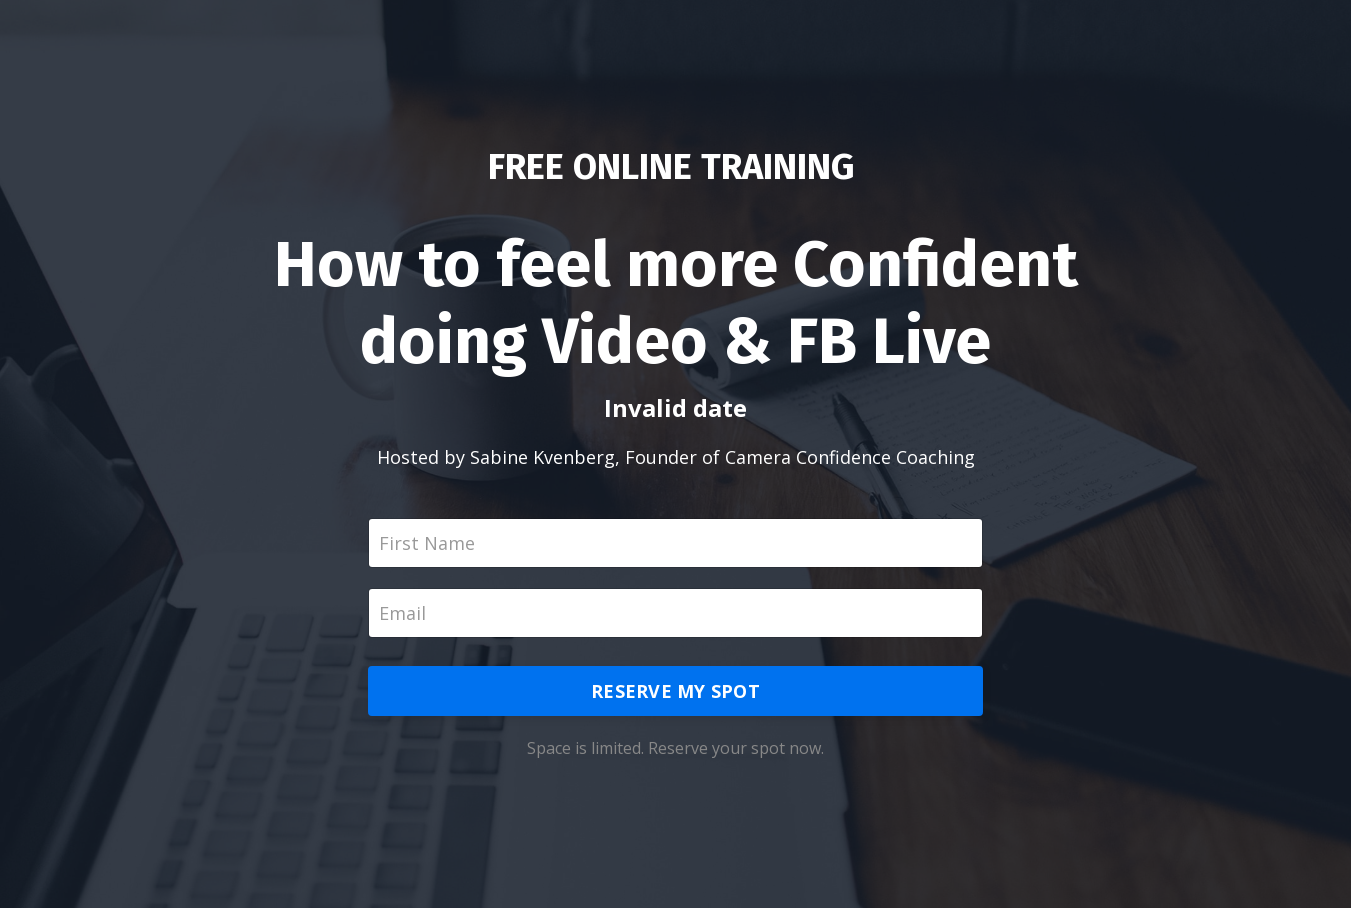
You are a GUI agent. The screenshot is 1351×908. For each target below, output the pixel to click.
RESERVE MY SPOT (675, 691)
